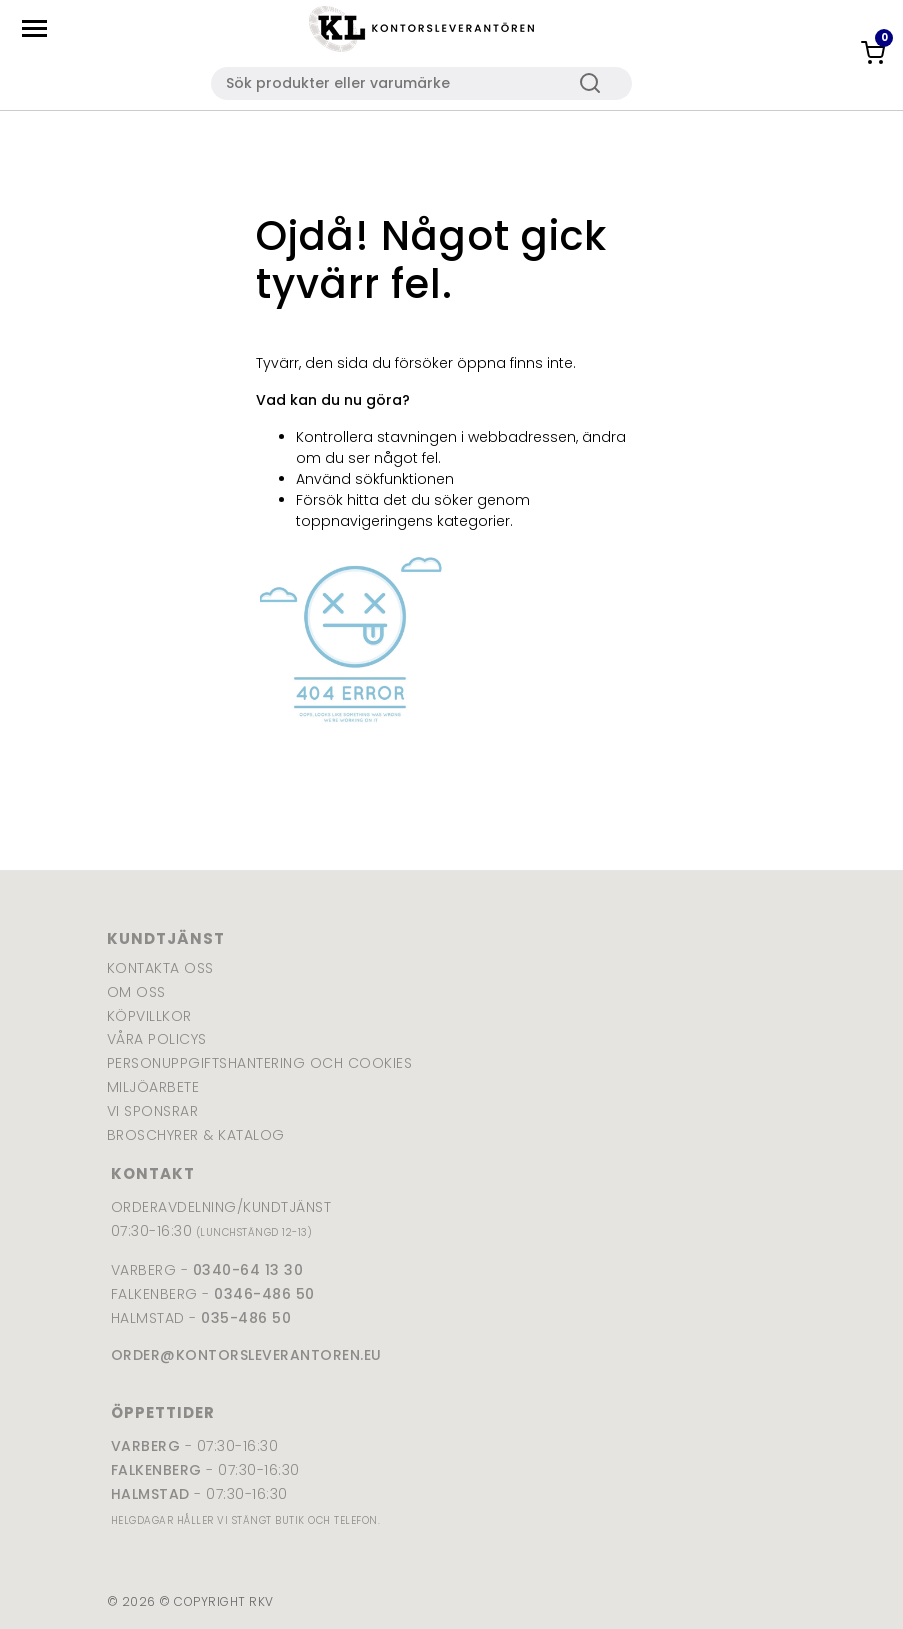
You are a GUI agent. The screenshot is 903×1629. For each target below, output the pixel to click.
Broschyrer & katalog (196, 1135)
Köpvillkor (149, 1016)
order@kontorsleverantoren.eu (246, 1355)
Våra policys (157, 1039)
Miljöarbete (153, 1087)
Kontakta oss (160, 968)
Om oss (136, 992)
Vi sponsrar (153, 1111)
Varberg (146, 1446)
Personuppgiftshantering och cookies (260, 1063)
